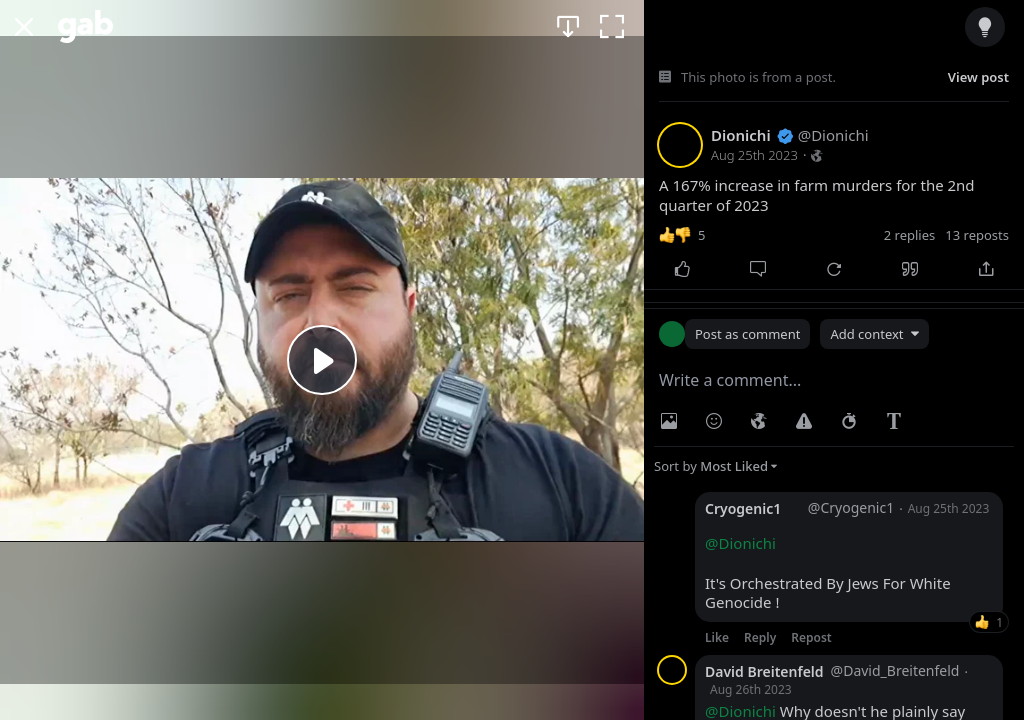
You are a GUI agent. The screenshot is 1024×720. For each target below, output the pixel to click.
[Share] (986, 269)
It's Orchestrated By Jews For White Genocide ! (828, 573)
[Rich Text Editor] (894, 421)
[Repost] (834, 269)
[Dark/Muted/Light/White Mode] (985, 26)
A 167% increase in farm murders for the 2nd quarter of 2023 (817, 195)
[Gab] (85, 26)
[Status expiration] (849, 421)
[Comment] (758, 269)
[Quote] (910, 269)
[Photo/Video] (669, 421)
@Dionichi (740, 543)
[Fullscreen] (612, 26)
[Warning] (804, 421)
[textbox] (834, 380)
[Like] (682, 269)
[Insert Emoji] (714, 421)
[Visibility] (759, 421)
